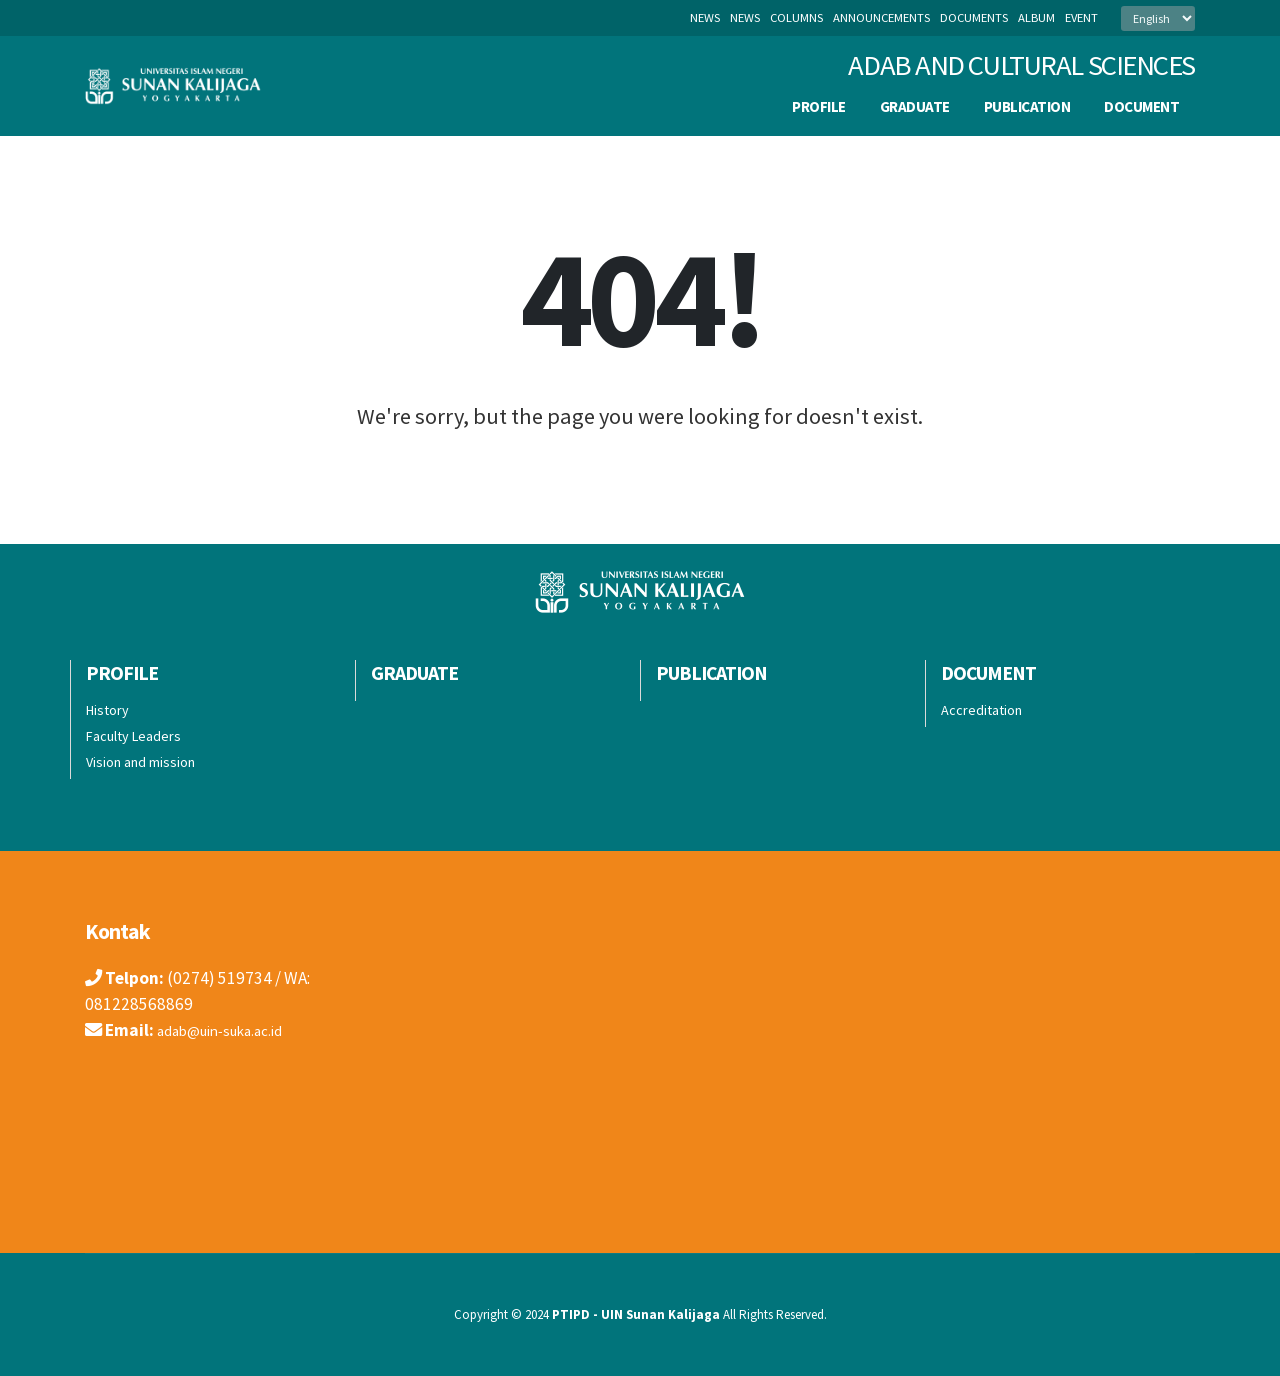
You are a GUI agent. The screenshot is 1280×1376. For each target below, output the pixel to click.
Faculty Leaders (133, 736)
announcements (881, 17)
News (705, 17)
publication (1027, 106)
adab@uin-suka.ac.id (232, 1030)
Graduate (915, 106)
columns (796, 17)
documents (974, 17)
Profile (819, 106)
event (1081, 17)
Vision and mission (140, 762)
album (1036, 17)
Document (1141, 106)
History (107, 710)
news (745, 17)
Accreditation (981, 710)
